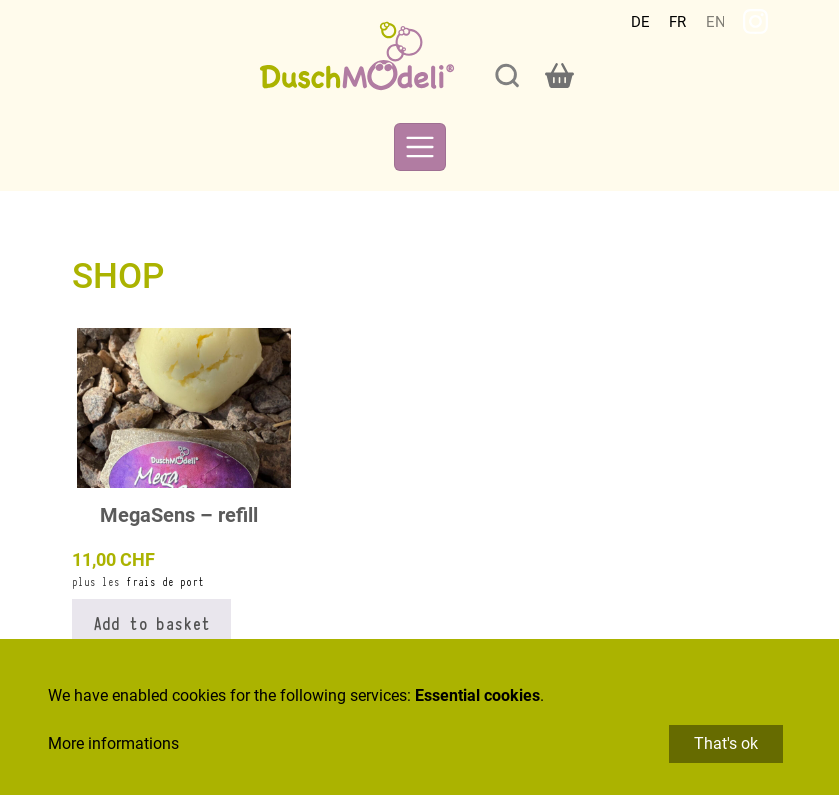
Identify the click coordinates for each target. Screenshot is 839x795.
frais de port (165, 581)
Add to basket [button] (151, 622)
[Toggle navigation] (420, 147)
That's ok (726, 743)
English (715, 22)
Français (678, 22)
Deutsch (640, 22)
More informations (113, 743)
